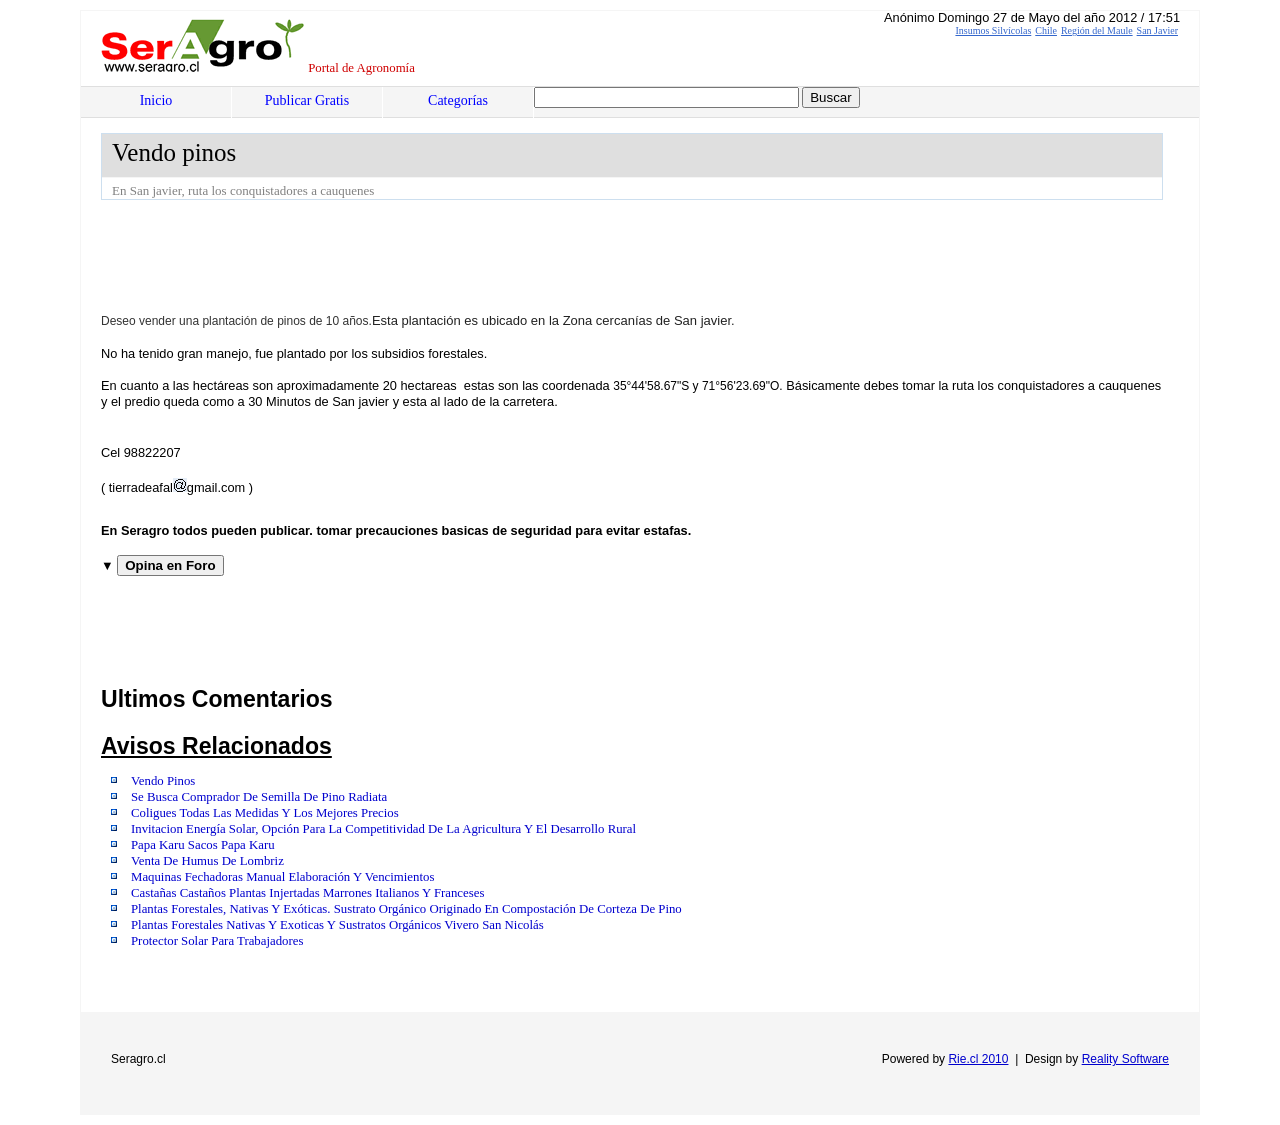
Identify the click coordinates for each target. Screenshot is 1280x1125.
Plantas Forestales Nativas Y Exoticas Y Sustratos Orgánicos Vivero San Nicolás (337, 925)
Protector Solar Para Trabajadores (217, 941)
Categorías (458, 100)
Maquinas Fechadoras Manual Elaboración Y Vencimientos (282, 877)
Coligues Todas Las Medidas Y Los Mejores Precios (265, 813)
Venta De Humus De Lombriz (207, 861)
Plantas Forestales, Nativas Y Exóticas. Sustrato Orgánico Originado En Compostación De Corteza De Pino (406, 909)
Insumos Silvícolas (993, 30)
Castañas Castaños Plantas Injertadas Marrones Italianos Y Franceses (307, 893)
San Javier (1157, 30)
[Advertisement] (465, 255)
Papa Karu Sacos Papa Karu (203, 845)
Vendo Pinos (163, 781)
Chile (1046, 30)
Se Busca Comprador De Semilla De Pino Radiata (259, 797)
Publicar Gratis (307, 100)
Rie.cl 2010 (978, 1059)
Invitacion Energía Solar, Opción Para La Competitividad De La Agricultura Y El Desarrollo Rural (383, 829)
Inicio (156, 100)
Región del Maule (1097, 30)
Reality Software (1125, 1059)
